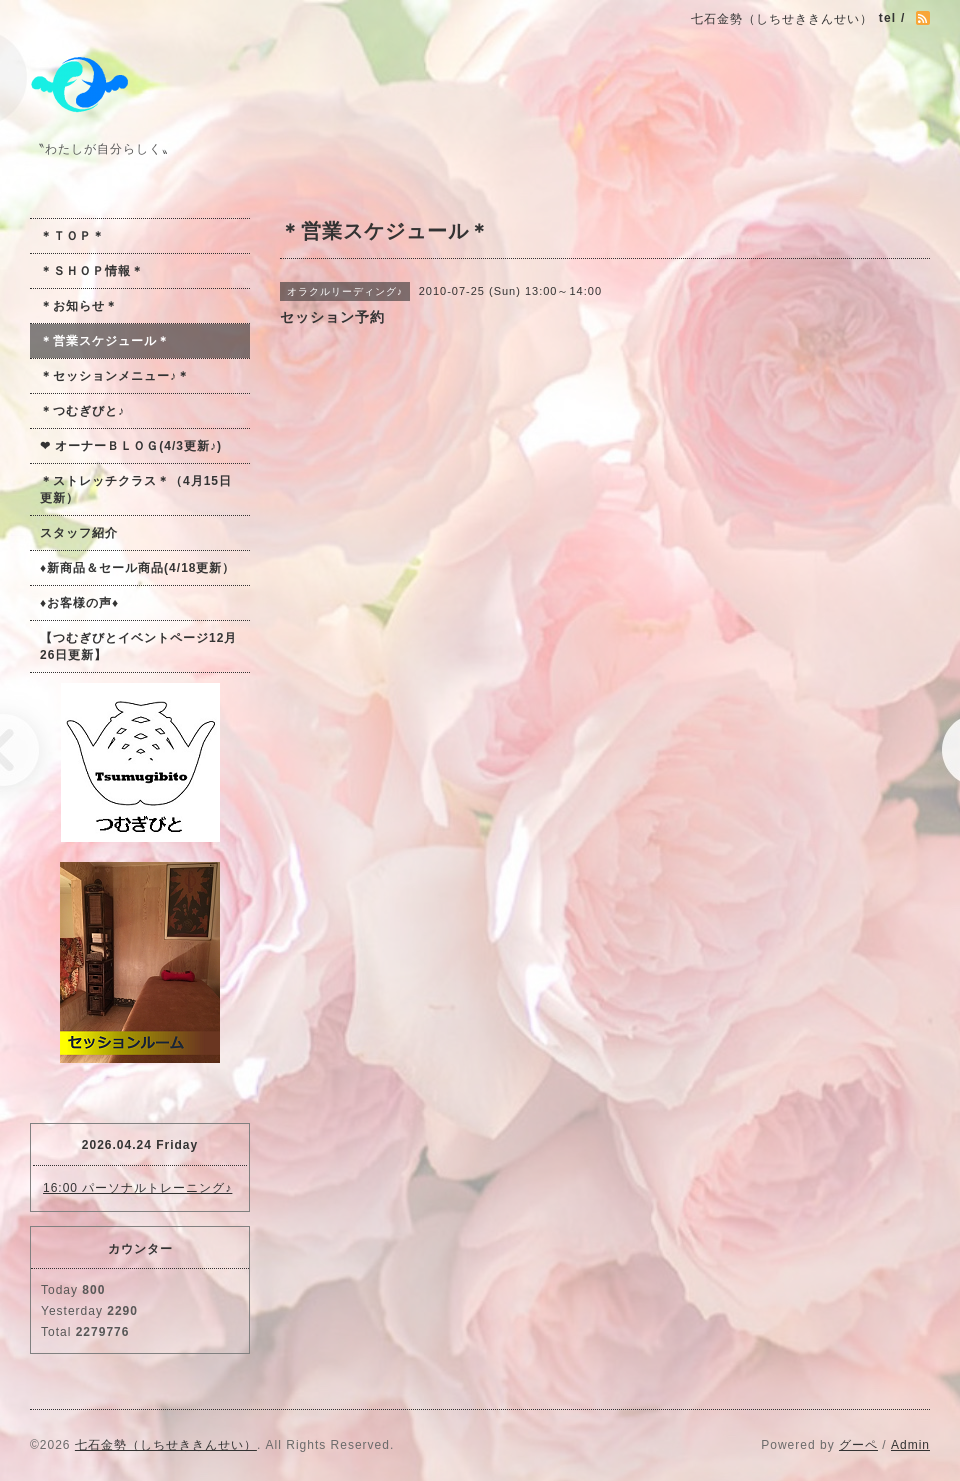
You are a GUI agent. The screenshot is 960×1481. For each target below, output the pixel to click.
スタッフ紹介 (79, 533)
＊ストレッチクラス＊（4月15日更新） (136, 489)
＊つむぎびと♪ (82, 411)
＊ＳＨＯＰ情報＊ (92, 271)
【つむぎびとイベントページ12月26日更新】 (138, 646)
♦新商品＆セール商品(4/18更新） (137, 568)
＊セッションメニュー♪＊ (115, 376)
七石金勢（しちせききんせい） (166, 1445)
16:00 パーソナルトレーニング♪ (137, 1188)
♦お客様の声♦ (79, 603)
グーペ (858, 1445)
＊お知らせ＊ (79, 306)
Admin (910, 1445)
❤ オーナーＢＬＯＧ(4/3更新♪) (131, 446)
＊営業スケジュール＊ (105, 341)
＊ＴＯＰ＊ (72, 236)
